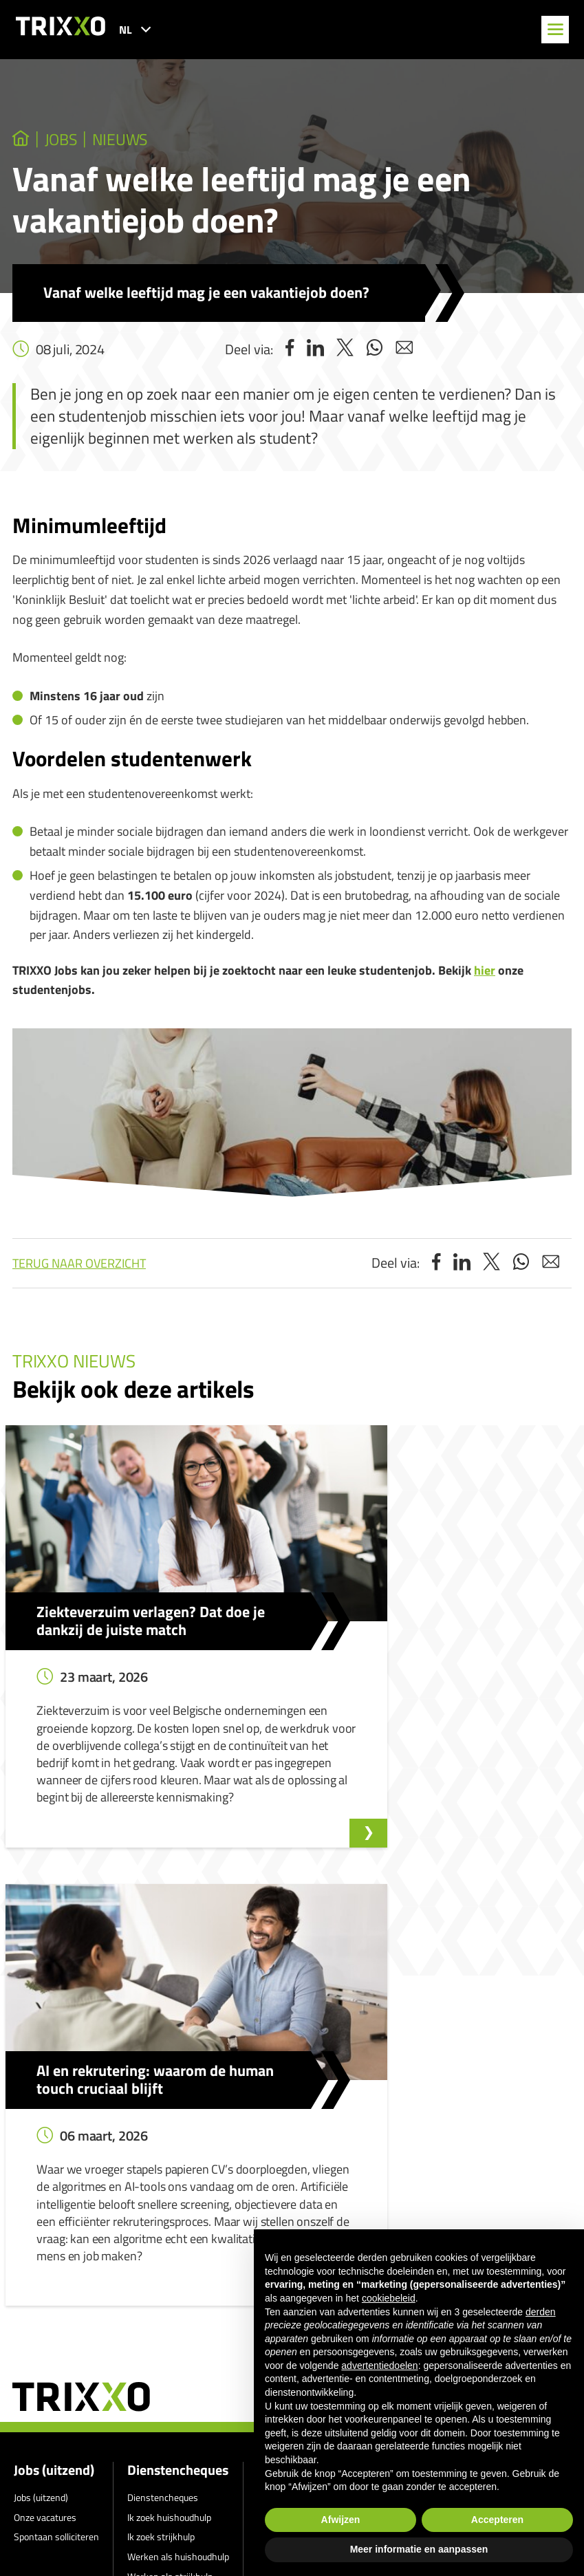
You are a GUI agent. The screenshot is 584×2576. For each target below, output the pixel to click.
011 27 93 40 (67, 2487)
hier (484, 972)
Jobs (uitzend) (54, 2117)
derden (541, 2311)
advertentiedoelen (379, 2365)
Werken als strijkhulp (170, 2223)
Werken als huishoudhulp (178, 2203)
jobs (68, 140)
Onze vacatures (45, 2163)
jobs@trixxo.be (70, 2526)
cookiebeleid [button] (388, 2298)
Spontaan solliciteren (56, 2183)
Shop (137, 2243)
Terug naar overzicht (79, 1265)
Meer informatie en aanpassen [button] (419, 2549)
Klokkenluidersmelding (303, 2144)
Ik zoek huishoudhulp (169, 2163)
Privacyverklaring (241, 2311)
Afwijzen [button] (340, 2519)
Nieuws (136, 140)
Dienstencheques (177, 2117)
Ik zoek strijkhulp (161, 2183)
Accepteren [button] (497, 2519)
